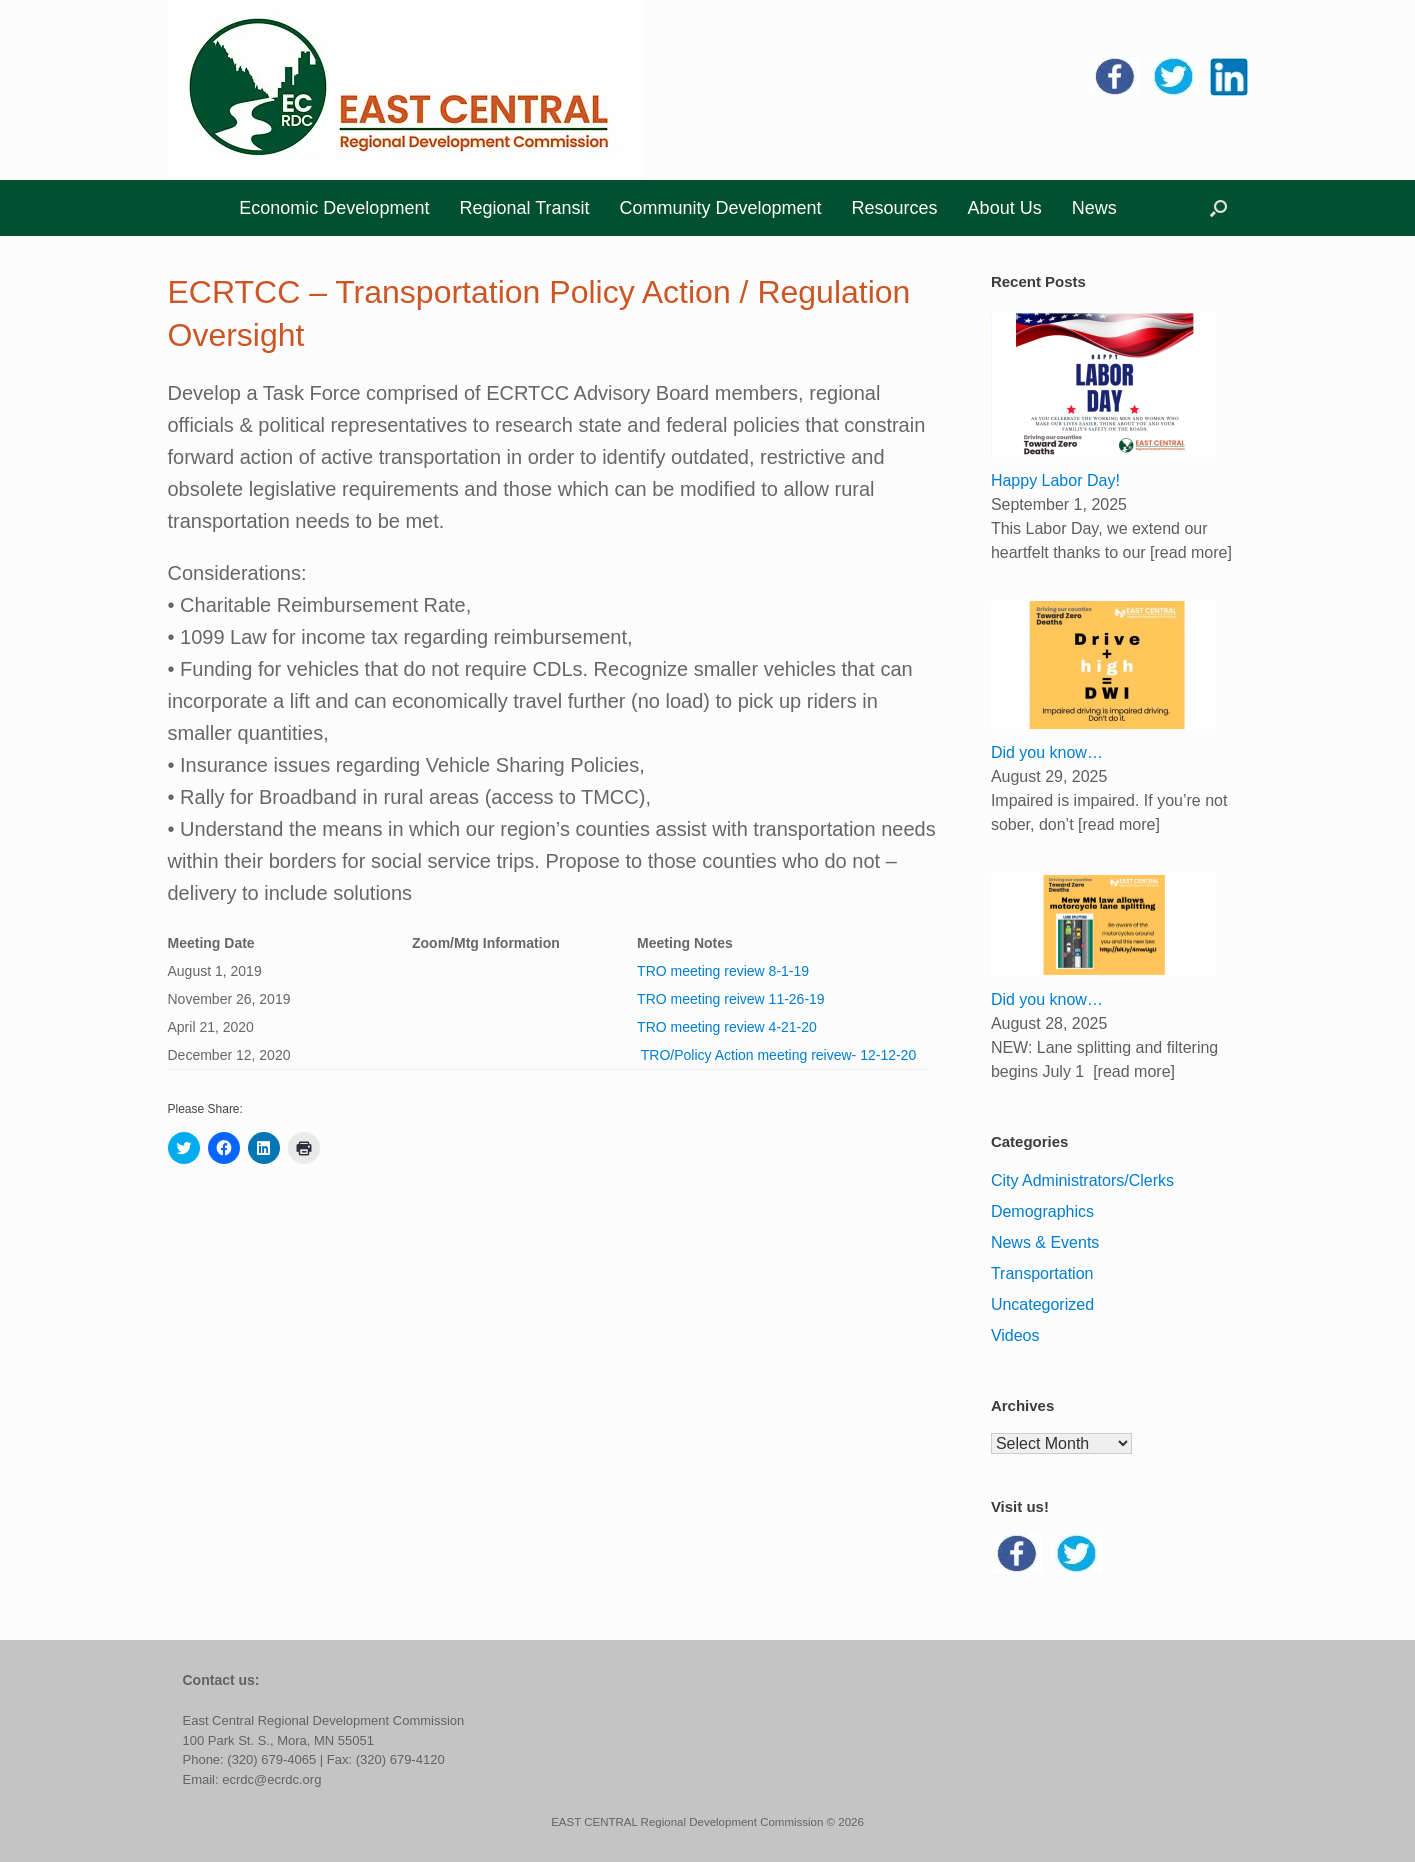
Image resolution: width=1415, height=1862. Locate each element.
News (1094, 208)
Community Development (720, 208)
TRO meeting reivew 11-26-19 (731, 999)
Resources (895, 208)
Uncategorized (1042, 1304)
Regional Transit (524, 208)
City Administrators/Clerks (1082, 1180)
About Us (1005, 208)
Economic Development (334, 208)
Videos (1015, 1335)
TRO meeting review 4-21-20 (727, 1027)
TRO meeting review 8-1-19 (723, 971)
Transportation (1042, 1273)
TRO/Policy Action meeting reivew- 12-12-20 (776, 1055)
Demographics (1042, 1211)
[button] (1218, 208)
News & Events (1045, 1242)
